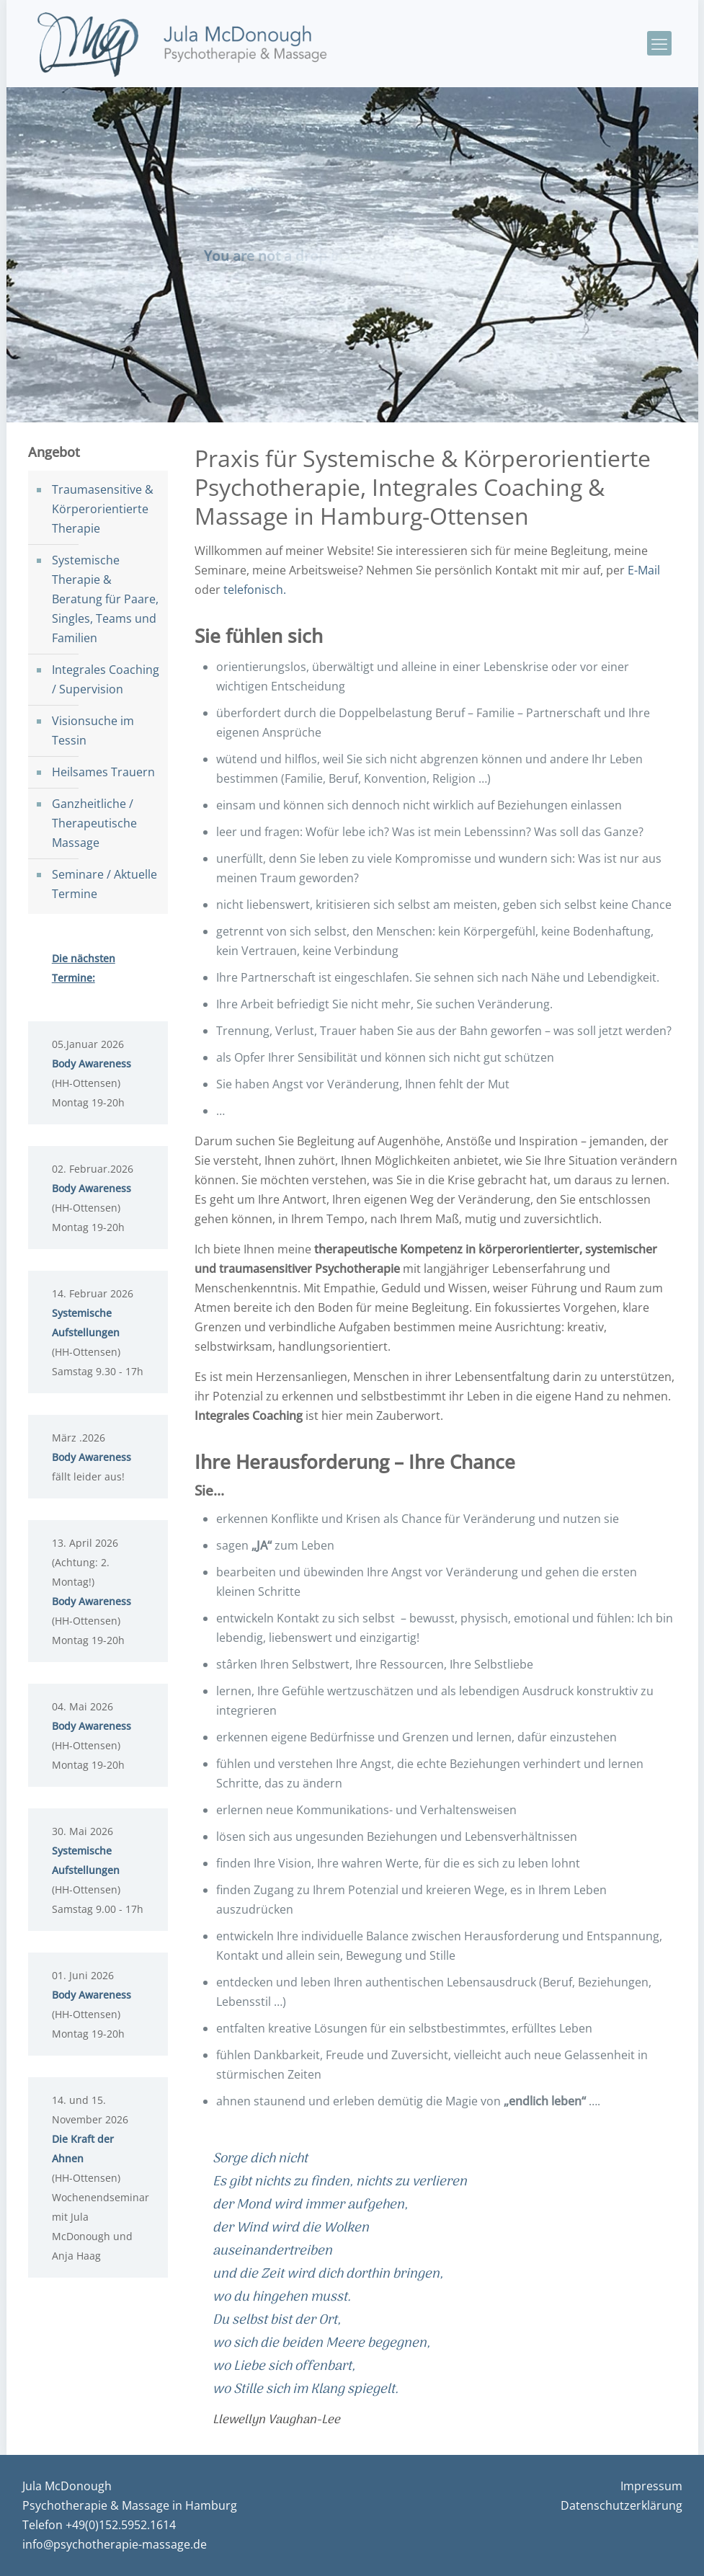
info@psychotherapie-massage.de (114, 2544)
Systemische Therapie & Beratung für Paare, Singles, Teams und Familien (105, 599)
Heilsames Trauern (103, 772)
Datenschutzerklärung (621, 2505)
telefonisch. (254, 590)
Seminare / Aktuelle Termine (104, 884)
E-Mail (644, 570)
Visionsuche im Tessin (93, 730)
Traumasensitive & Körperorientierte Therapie (102, 508)
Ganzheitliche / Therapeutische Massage (94, 823)
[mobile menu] (659, 43)
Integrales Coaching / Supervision (105, 679)
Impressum (651, 2486)
